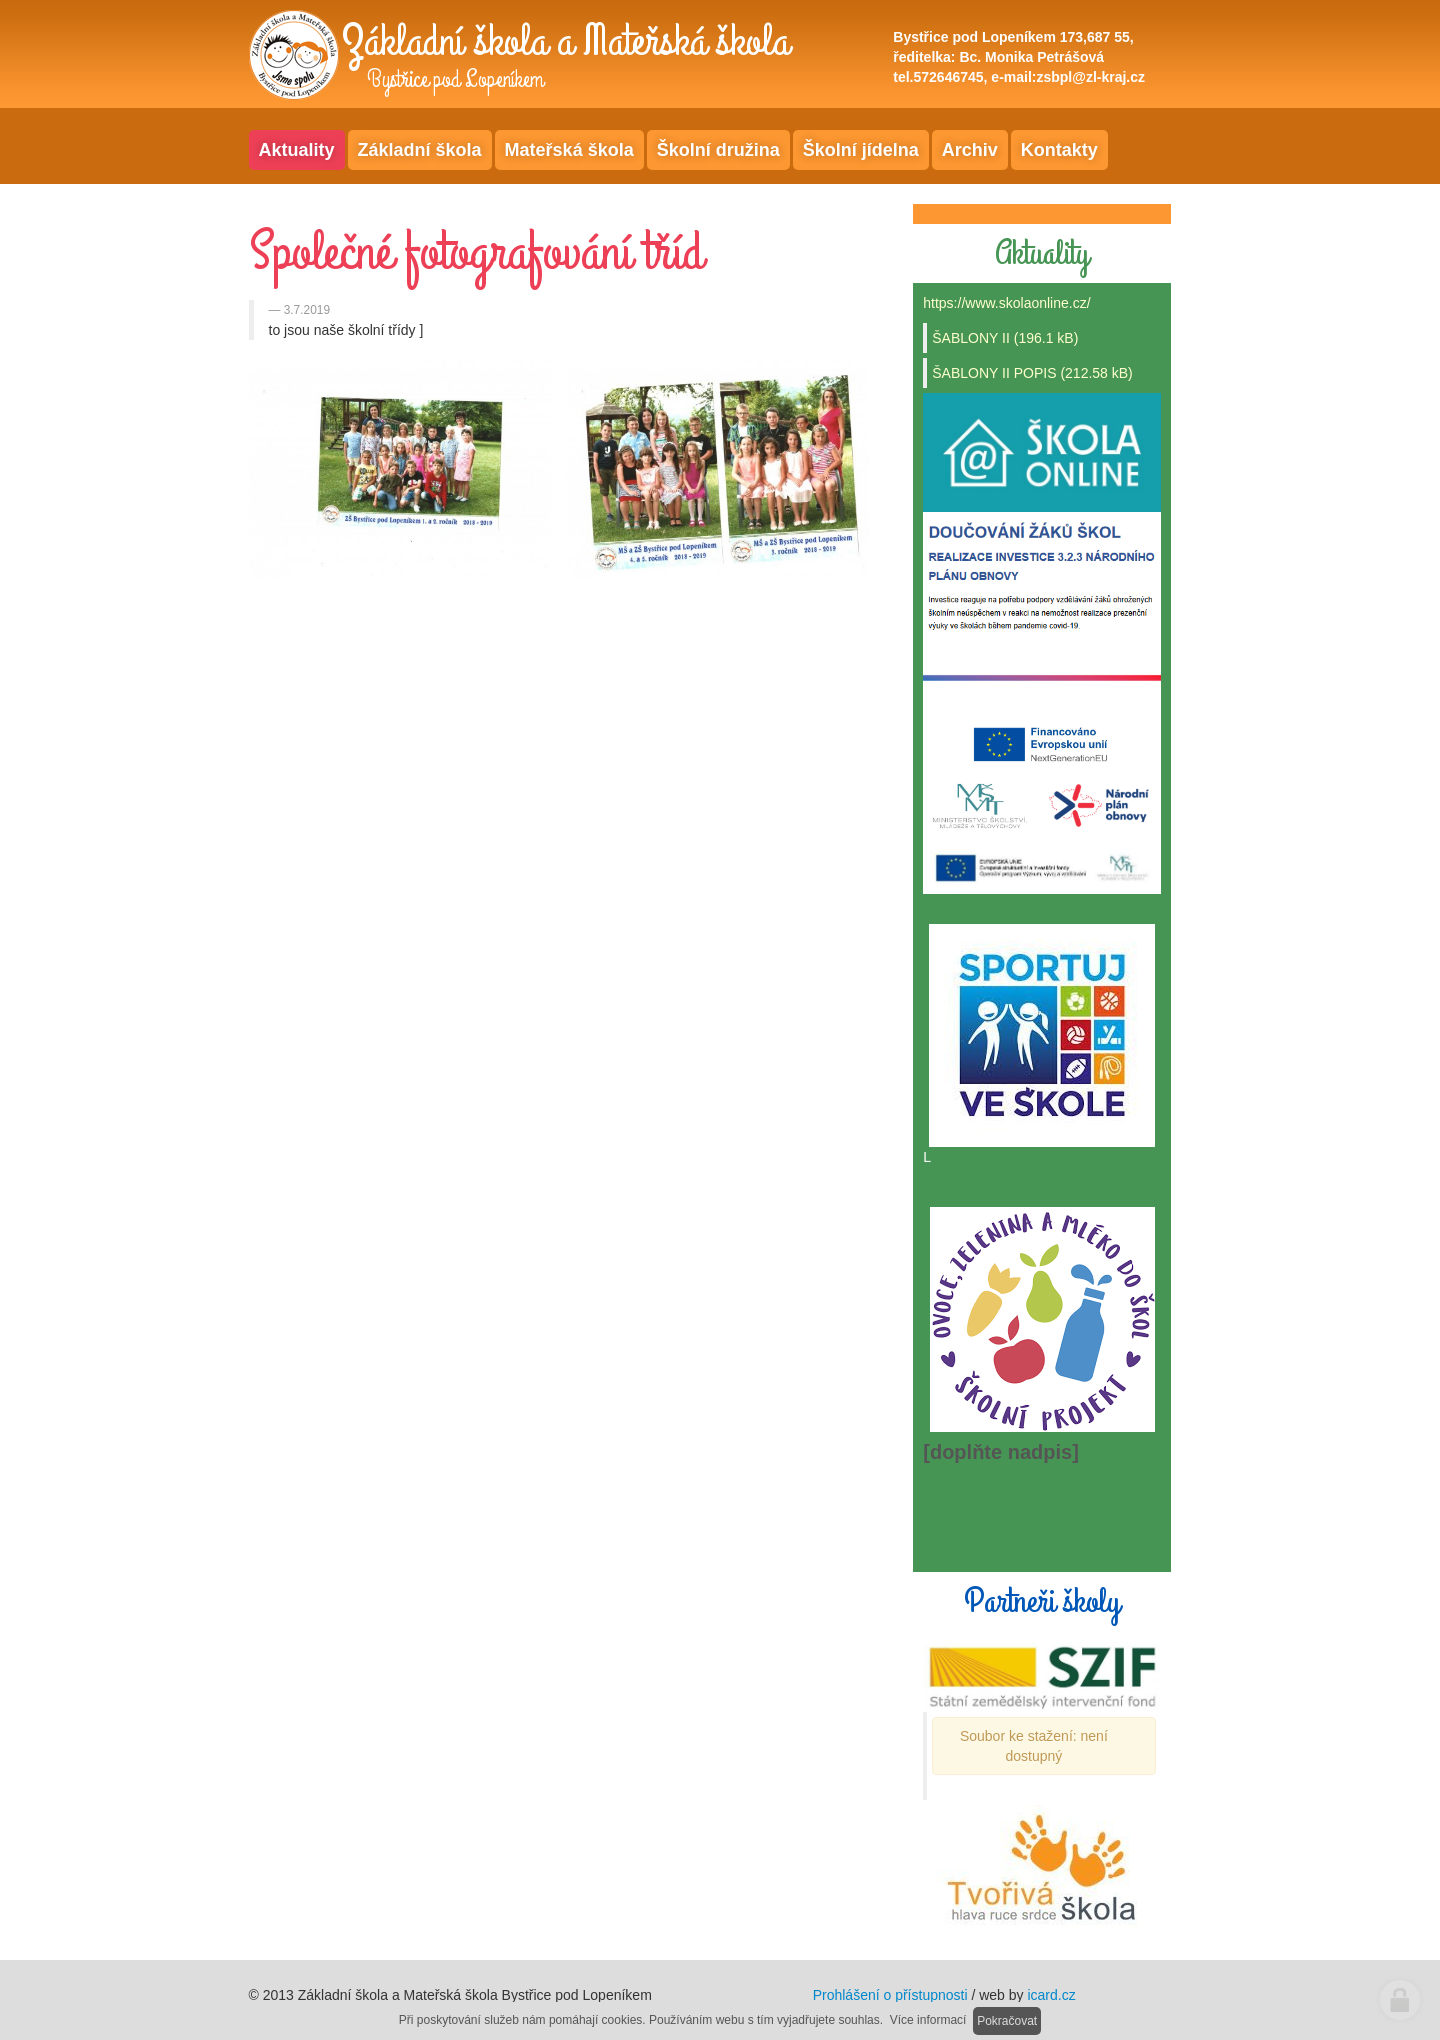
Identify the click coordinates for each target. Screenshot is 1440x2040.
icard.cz (1051, 1995)
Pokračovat (1007, 2021)
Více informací (928, 2020)
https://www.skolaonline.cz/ (1006, 303)
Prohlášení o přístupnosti (890, 1995)
